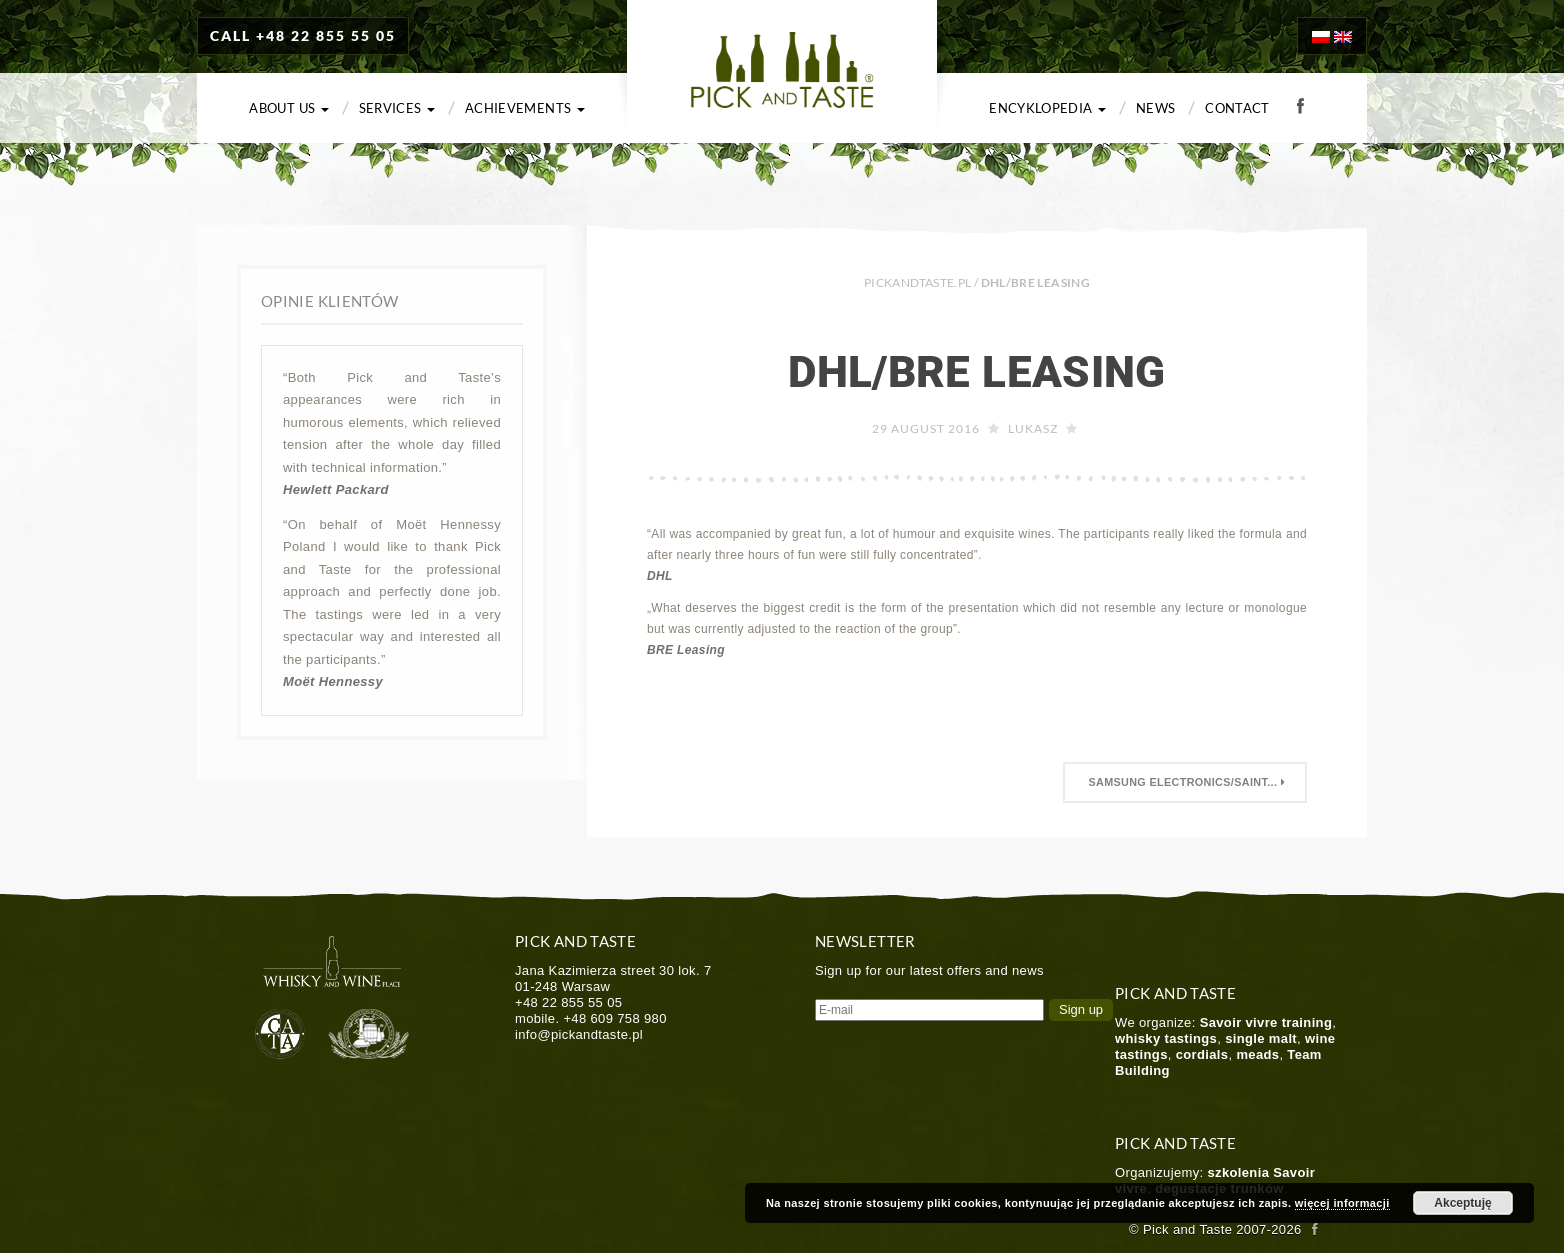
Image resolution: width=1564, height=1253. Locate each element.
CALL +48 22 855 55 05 (303, 35)
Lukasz (1033, 428)
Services (397, 108)
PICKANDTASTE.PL (917, 282)
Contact (1237, 108)
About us (288, 108)
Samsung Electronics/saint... (1185, 782)
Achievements (525, 108)
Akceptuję (1462, 1203)
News (1155, 108)
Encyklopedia (1047, 108)
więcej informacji (1342, 1203)
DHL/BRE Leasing (976, 372)
